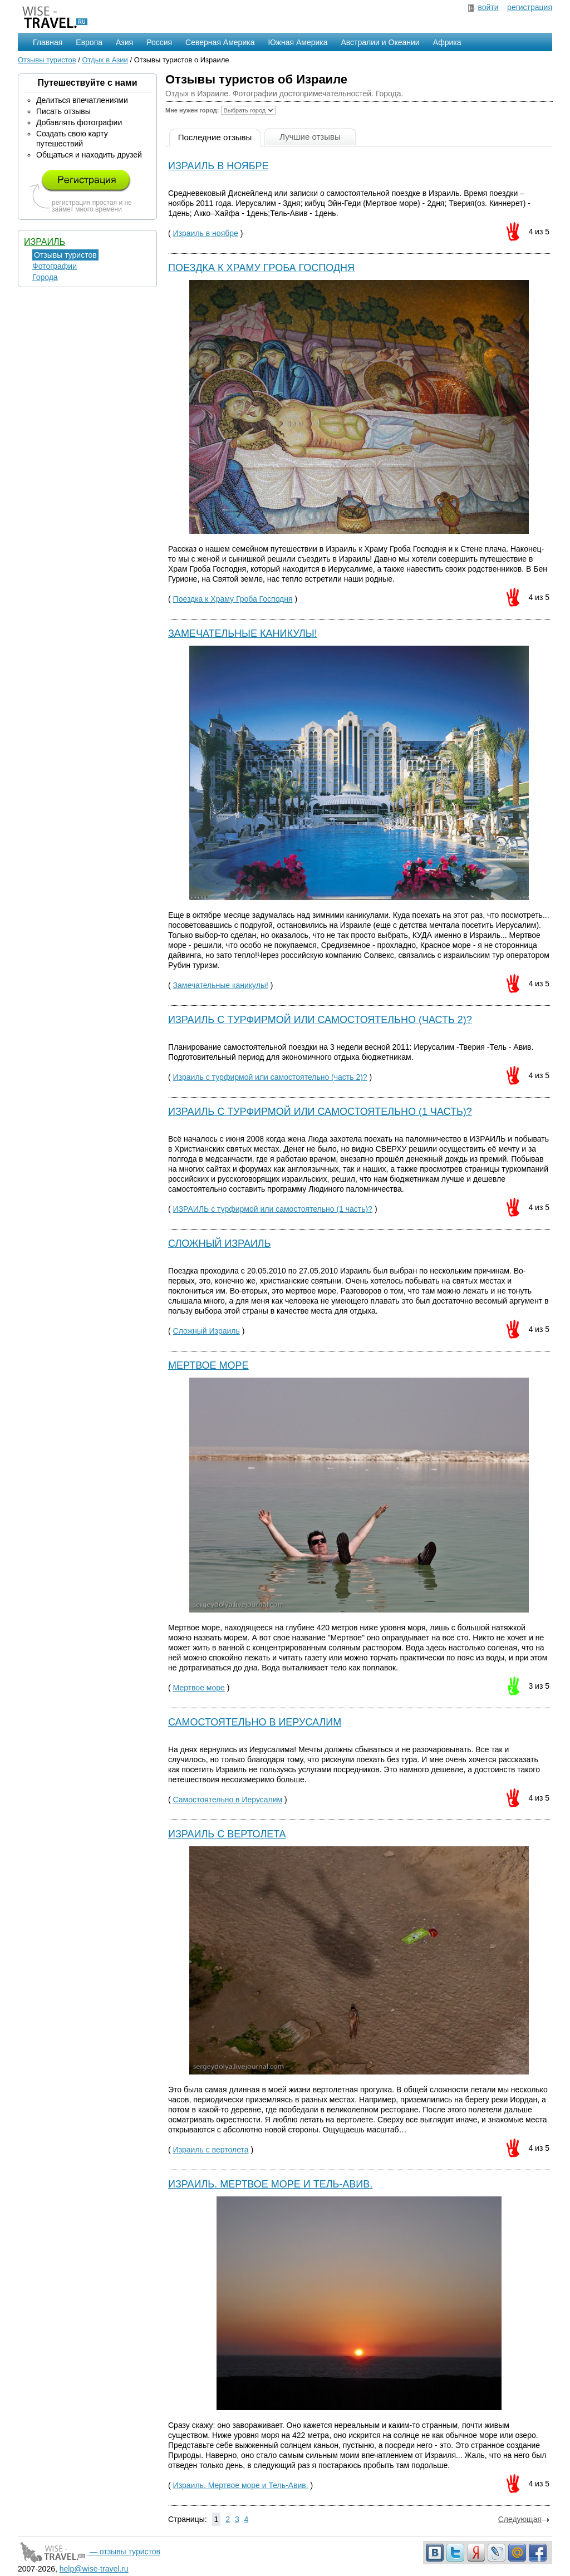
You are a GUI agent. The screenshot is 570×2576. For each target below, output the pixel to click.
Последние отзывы (215, 137)
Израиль (44, 242)
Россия (159, 42)
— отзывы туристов (89, 2551)
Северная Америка (219, 42)
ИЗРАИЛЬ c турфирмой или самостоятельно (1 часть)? (320, 1111)
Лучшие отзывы (310, 136)
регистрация (529, 7)
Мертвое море (208, 1365)
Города (45, 277)
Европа (89, 42)
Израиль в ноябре (218, 165)
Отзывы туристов (47, 60)
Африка (447, 42)
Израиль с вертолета (227, 1834)
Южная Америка (297, 42)
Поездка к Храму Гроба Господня (261, 267)
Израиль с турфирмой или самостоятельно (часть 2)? (320, 1019)
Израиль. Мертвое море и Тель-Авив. (270, 2184)
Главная (47, 42)
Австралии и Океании (380, 42)
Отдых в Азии (104, 60)
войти (488, 7)
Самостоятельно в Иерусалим (254, 1722)
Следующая (523, 2519)
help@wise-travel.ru (94, 2568)
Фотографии (54, 266)
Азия (124, 42)
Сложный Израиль (219, 1243)
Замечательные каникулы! (242, 633)
